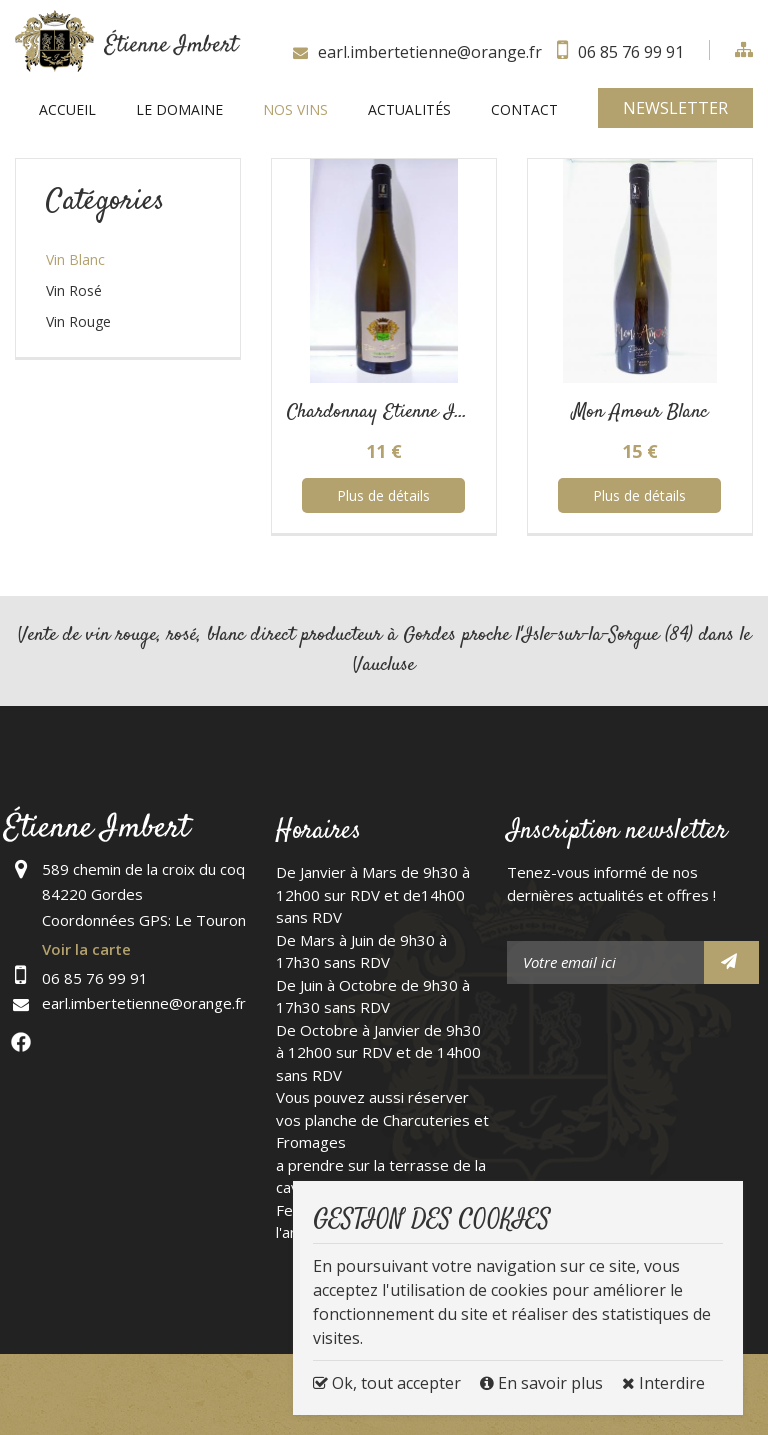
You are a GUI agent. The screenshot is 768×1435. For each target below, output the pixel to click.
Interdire (663, 1383)
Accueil (67, 109)
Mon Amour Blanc (640, 412)
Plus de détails (383, 495)
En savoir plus (543, 1383)
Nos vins (295, 109)
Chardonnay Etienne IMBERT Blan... (425, 412)
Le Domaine (179, 109)
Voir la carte (86, 949)
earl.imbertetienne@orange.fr (430, 52)
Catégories (105, 201)
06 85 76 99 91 (631, 52)
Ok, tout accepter (387, 1383)
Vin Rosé (74, 290)
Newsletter (675, 108)
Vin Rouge (78, 321)
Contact (524, 109)
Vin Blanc (75, 259)
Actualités (409, 109)
